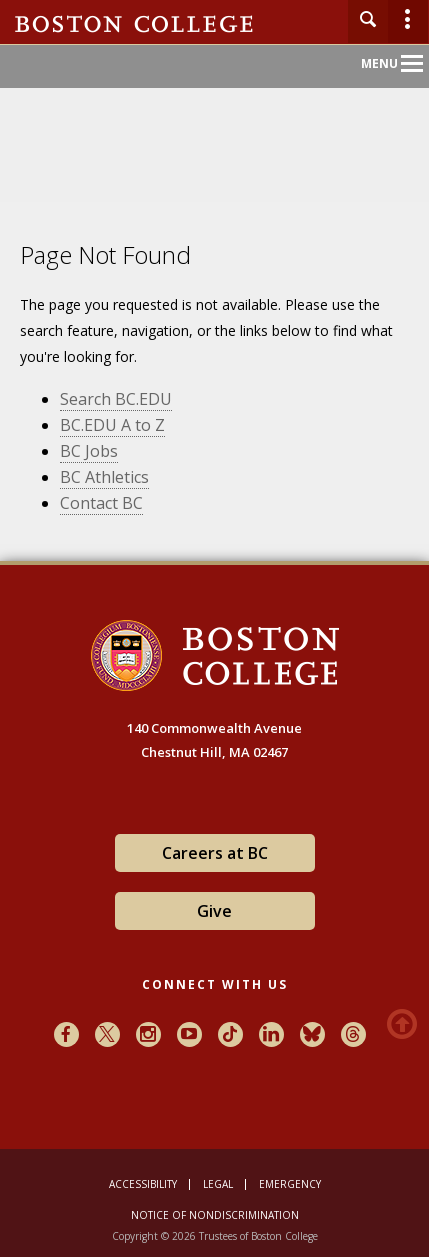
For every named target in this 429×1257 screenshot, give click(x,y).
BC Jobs (89, 451)
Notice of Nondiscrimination (215, 1215)
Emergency (290, 1184)
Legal (218, 1184)
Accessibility (143, 1184)
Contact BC (101, 503)
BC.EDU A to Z (112, 425)
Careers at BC (215, 853)
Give (214, 911)
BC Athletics (104, 477)
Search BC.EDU (116, 399)
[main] (214, 409)
